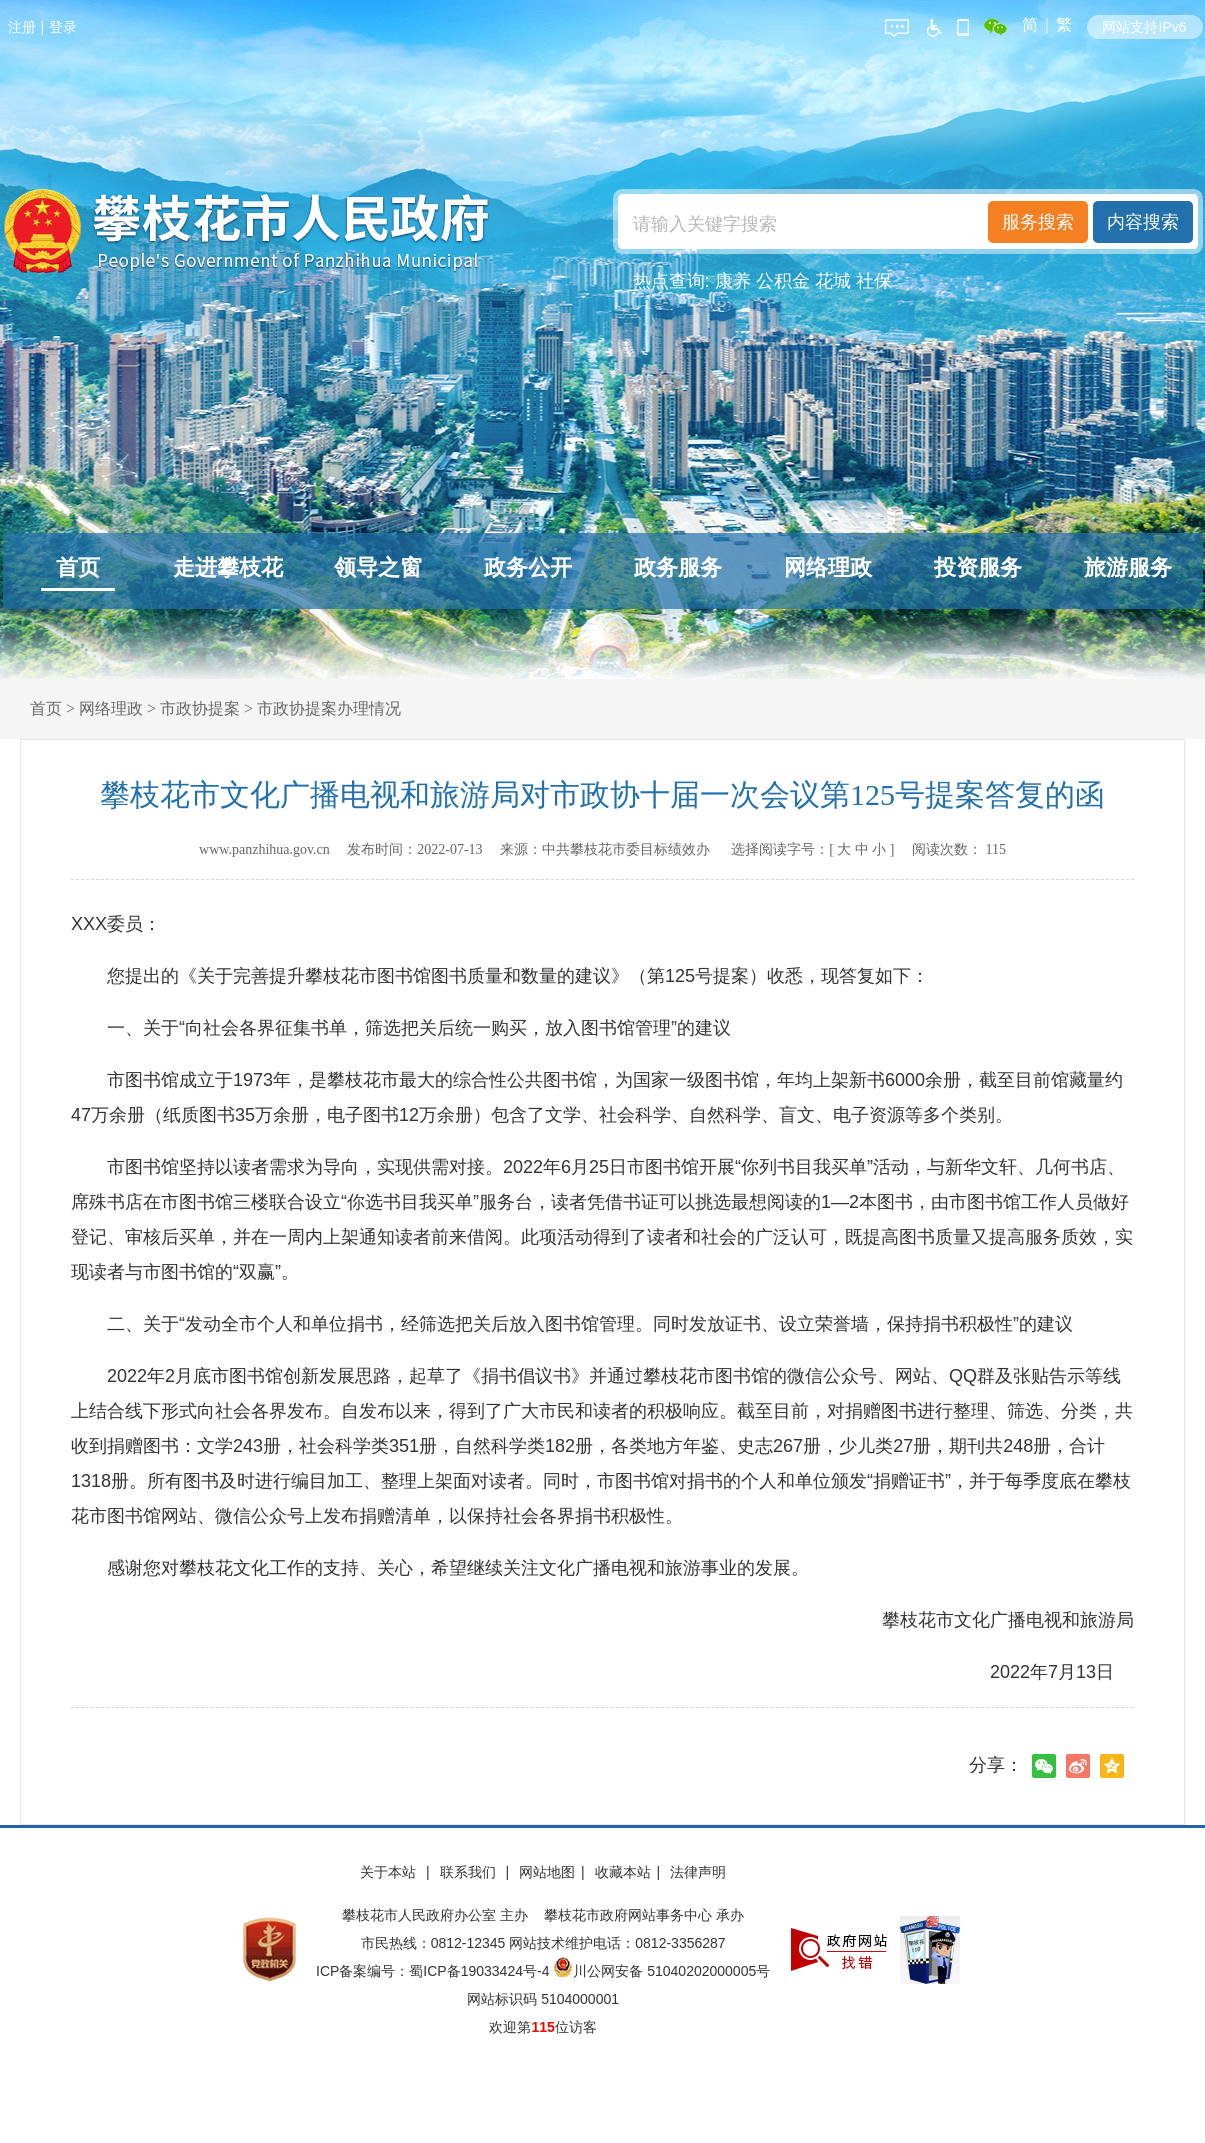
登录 (63, 27)
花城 (833, 281)
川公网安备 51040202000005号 (661, 1971)
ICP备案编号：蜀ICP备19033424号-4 (434, 1971)
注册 (22, 27)
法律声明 (698, 1872)
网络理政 (828, 567)
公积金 (783, 281)
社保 (874, 281)
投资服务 (978, 567)
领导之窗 (378, 567)
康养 (733, 281)
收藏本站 (623, 1872)
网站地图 (547, 1872)
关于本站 (390, 1872)
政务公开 (528, 567)
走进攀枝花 (228, 567)
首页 (78, 567)
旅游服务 (1128, 567)
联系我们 (470, 1872)
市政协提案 (200, 708)
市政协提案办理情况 (329, 708)
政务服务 (678, 567)
